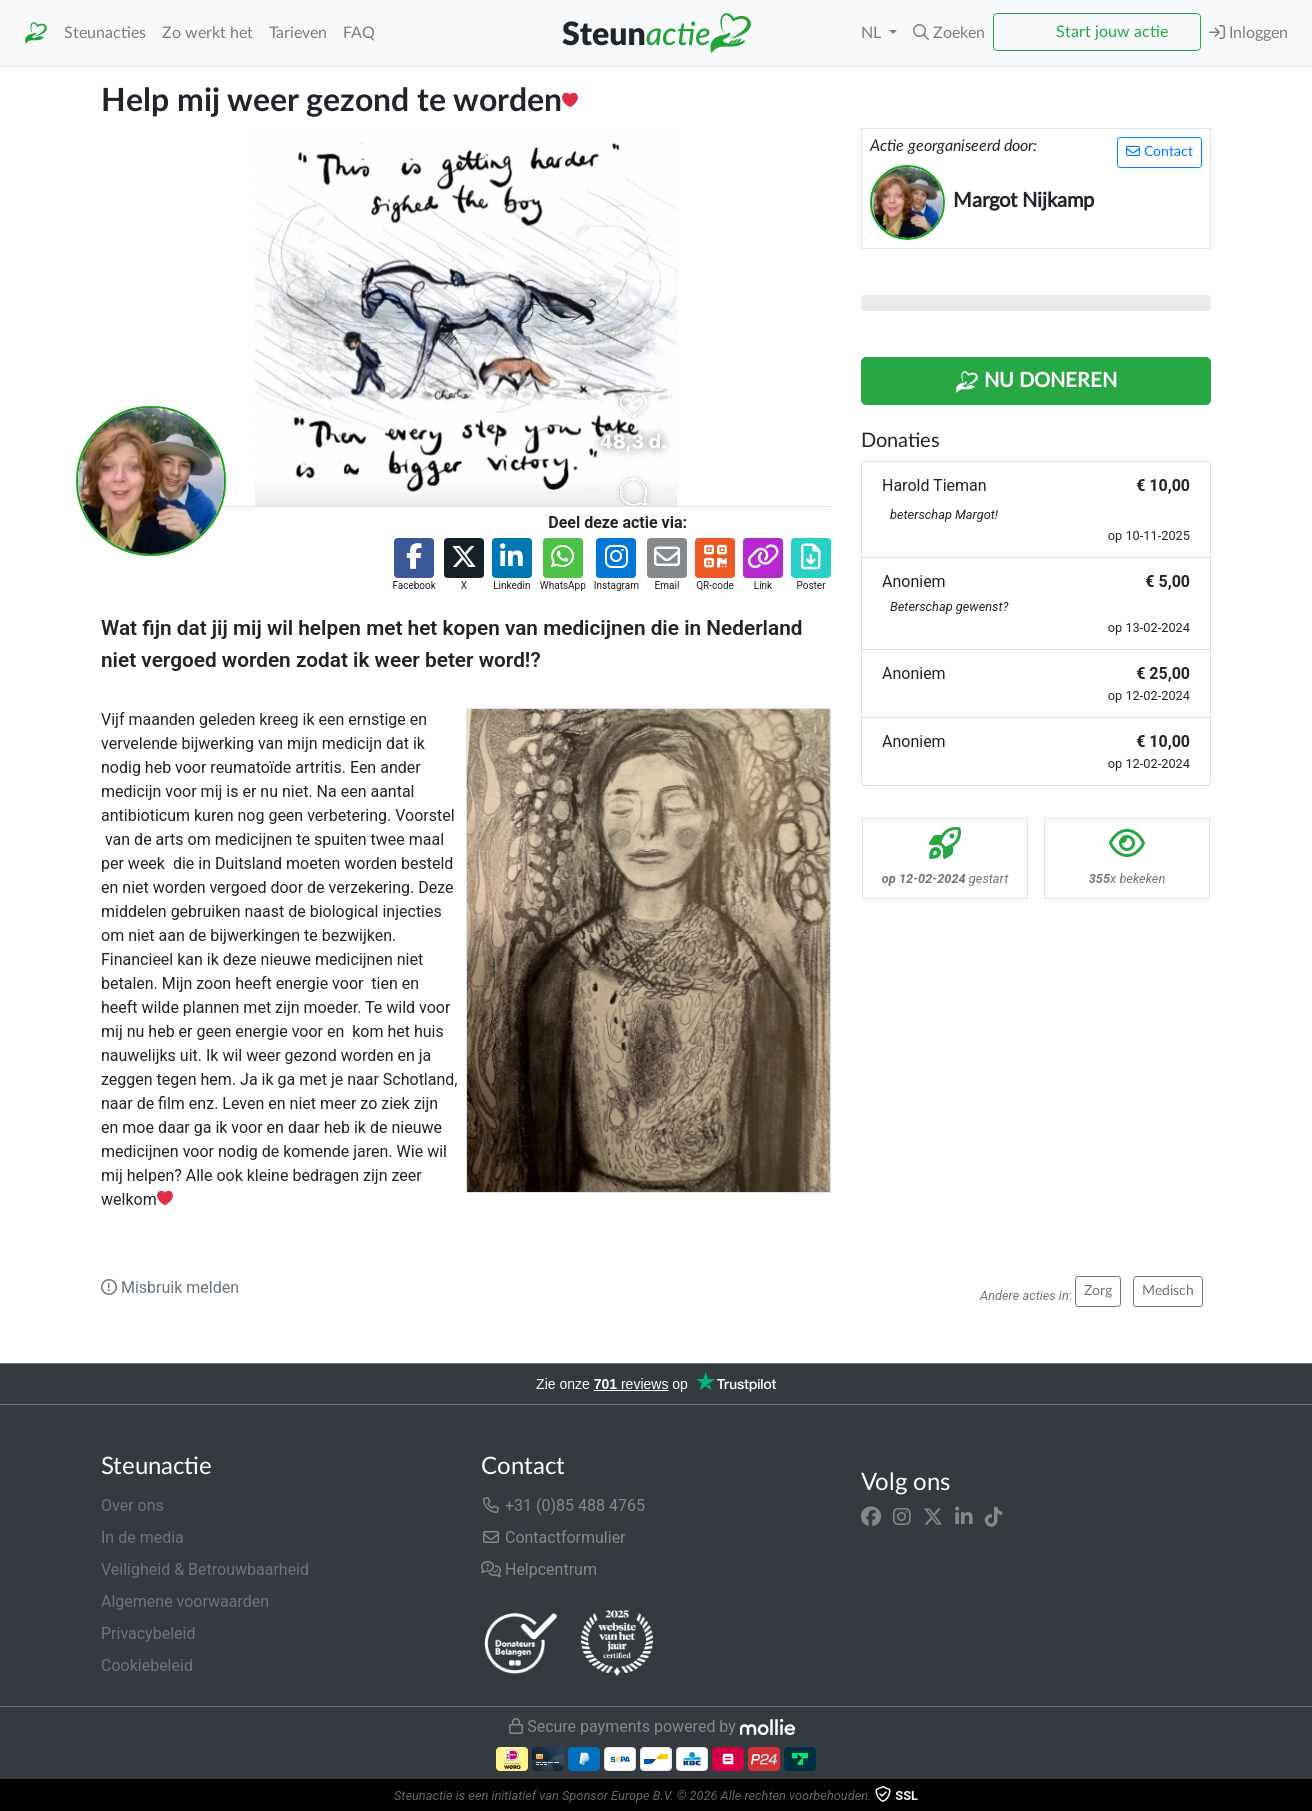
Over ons (132, 1505)
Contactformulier (553, 1537)
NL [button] (873, 33)
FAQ (359, 33)
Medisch (1168, 1291)
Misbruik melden (170, 1287)
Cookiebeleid (147, 1665)
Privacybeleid (148, 1633)
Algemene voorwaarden (185, 1601)
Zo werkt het (207, 33)
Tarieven (298, 33)
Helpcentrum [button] (539, 1569)
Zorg (1098, 1291)
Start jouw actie (1112, 32)
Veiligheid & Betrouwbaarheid (205, 1569)
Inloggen (1248, 32)
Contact (1159, 151)
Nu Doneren (1036, 382)
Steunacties (105, 33)
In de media (142, 1537)
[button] (949, 33)
